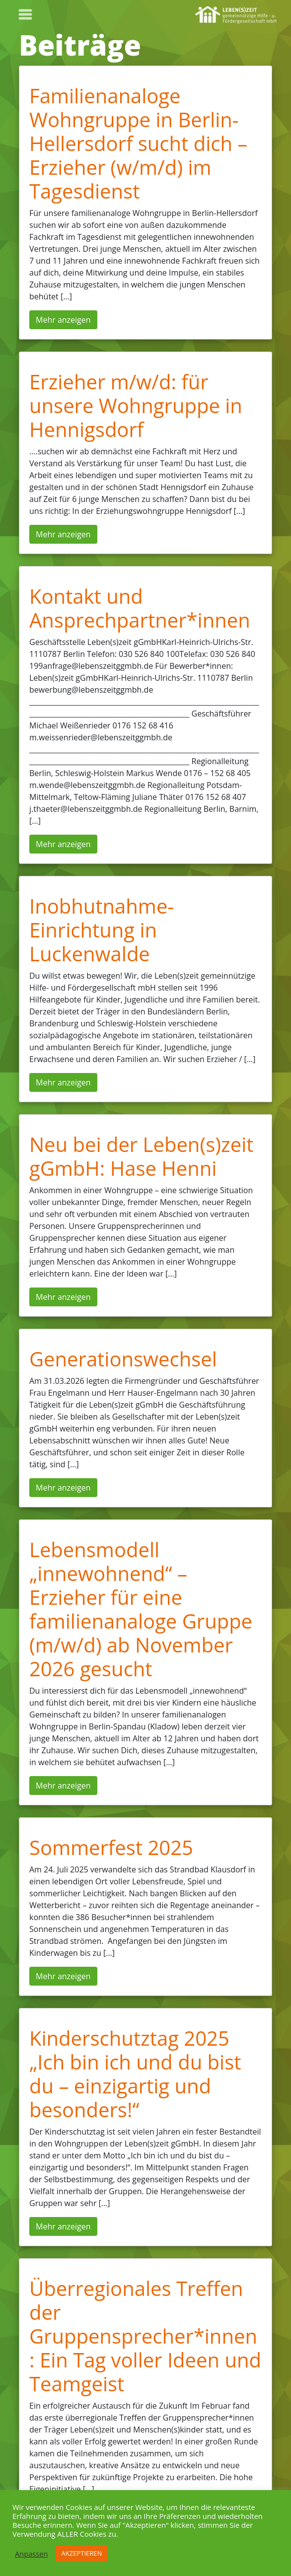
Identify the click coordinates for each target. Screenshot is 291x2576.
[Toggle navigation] (25, 14)
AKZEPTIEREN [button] (82, 2553)
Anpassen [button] (31, 2553)
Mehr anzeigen (63, 319)
